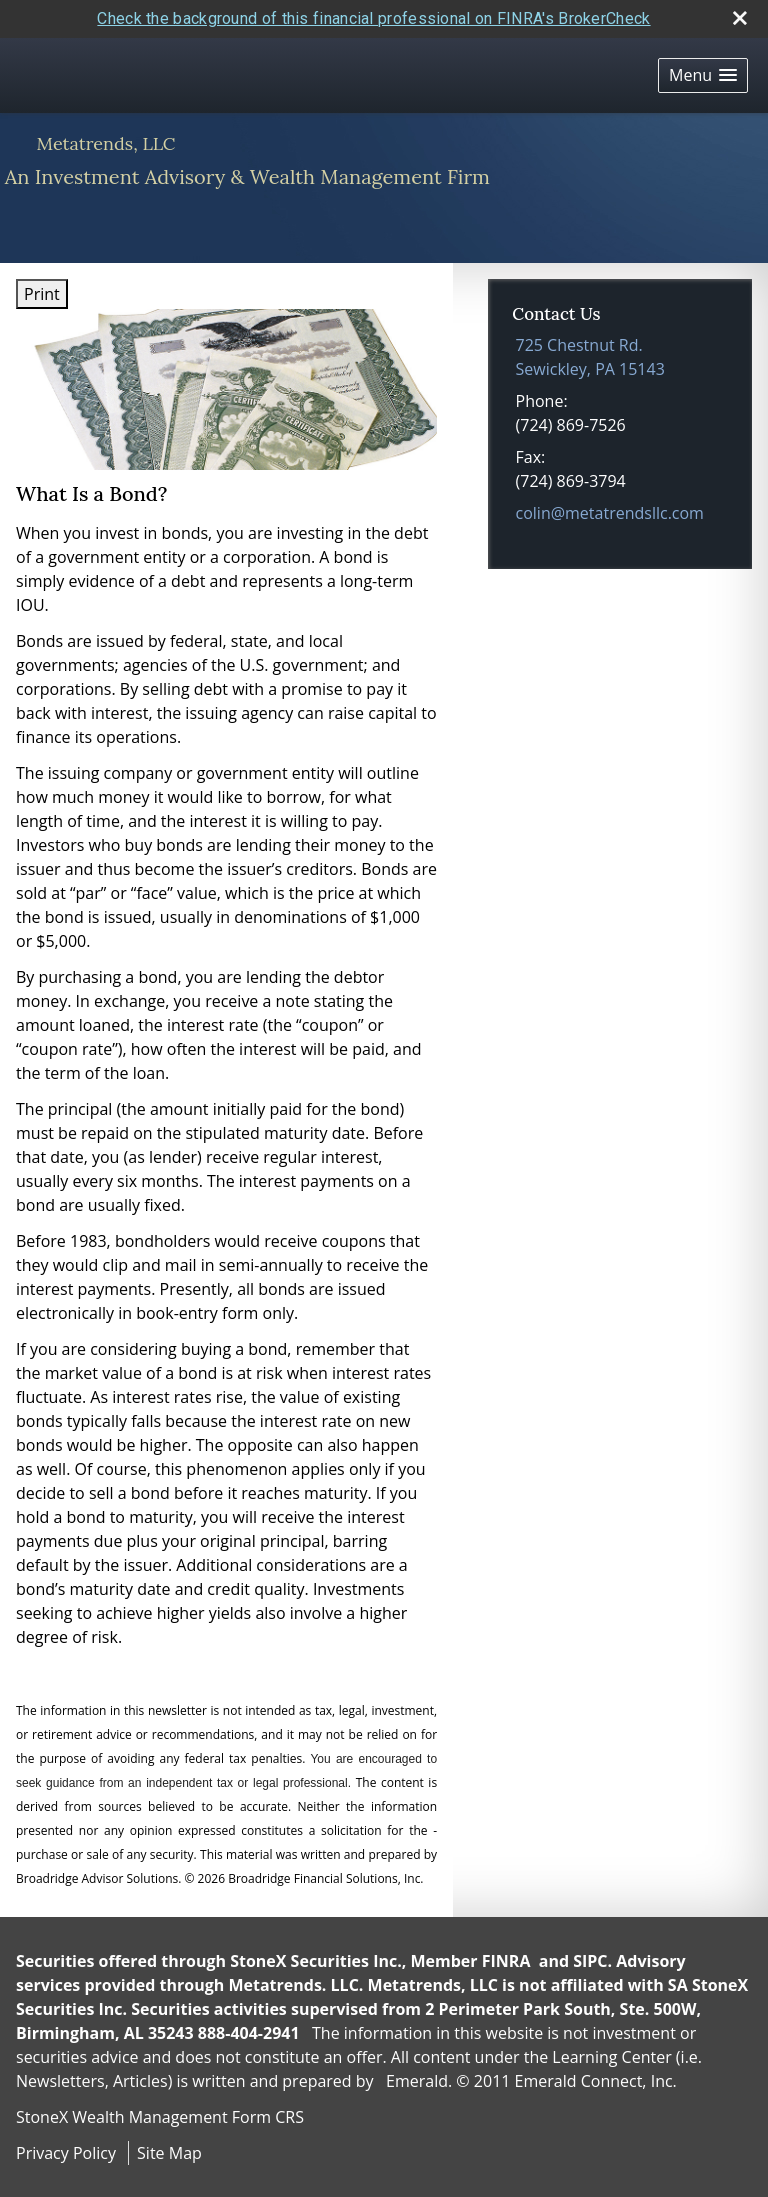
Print (42, 294)
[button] (703, 75)
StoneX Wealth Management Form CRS (160, 2117)
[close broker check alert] (740, 18)
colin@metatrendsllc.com (610, 513)
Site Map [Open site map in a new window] (169, 2153)
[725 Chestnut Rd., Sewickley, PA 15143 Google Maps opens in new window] (590, 357)
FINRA (506, 1961)
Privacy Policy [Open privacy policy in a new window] (66, 2153)
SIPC (590, 1961)
